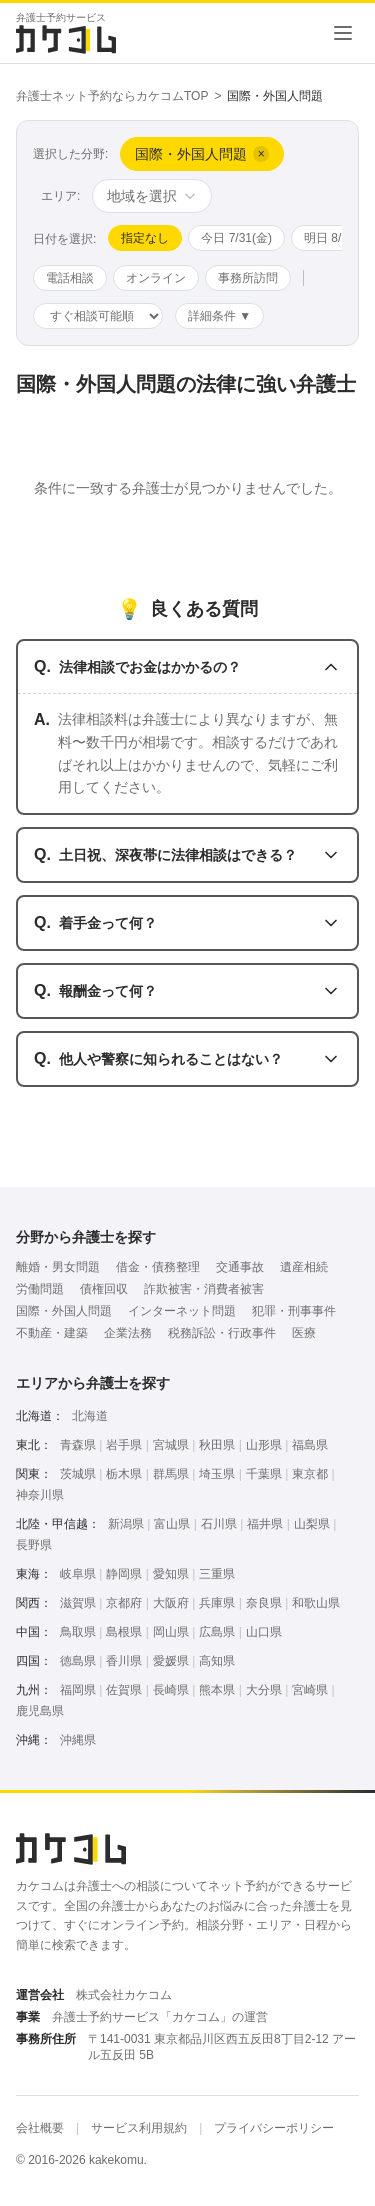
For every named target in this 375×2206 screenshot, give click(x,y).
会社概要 (40, 2128)
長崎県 (171, 1690)
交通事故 (240, 1267)
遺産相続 (304, 1267)
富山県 (172, 1524)
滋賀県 (78, 1603)
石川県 (219, 1524)
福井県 (265, 1524)
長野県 (34, 1545)
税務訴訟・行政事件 (222, 1333)
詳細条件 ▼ (219, 316)
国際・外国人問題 (64, 1311)
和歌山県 (316, 1603)
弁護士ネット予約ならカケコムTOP (112, 96)
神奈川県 (40, 1495)
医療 (304, 1333)
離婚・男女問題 (58, 1267)
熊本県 (217, 1690)
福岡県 (78, 1690)
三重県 (217, 1574)
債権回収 (104, 1289)
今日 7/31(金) (236, 238)
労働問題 (40, 1289)
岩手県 (124, 1445)
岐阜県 (78, 1574)
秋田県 (217, 1445)
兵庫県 (217, 1603)
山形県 (264, 1445)
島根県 (124, 1632)
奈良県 (264, 1603)
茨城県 (78, 1474)
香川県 (124, 1661)
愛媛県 (171, 1661)
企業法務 (128, 1333)
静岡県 (124, 1574)
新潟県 (126, 1524)
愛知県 (171, 1574)
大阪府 (171, 1603)
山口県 (264, 1632)
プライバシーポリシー (274, 2128)
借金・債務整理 (158, 1267)
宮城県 (171, 1445)
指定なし (145, 238)
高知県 (217, 1661)
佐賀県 (124, 1690)
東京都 (310, 1474)
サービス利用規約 (139, 2128)
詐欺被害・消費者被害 (204, 1289)
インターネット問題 (182, 1311)
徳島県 (78, 1661)
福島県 (310, 1445)
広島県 (217, 1632)
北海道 (90, 1416)
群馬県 (171, 1474)
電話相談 (70, 278)
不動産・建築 (52, 1333)
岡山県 (171, 1632)
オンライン (156, 278)
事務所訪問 (248, 278)
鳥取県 (78, 1632)
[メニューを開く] (343, 33)
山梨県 (312, 1524)
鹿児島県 (40, 1711)
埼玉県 (217, 1474)
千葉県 (264, 1474)
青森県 (78, 1445)
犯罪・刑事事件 (294, 1311)
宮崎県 (310, 1690)
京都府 (124, 1603)
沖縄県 (78, 1740)
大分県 (264, 1690)
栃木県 (124, 1474)
